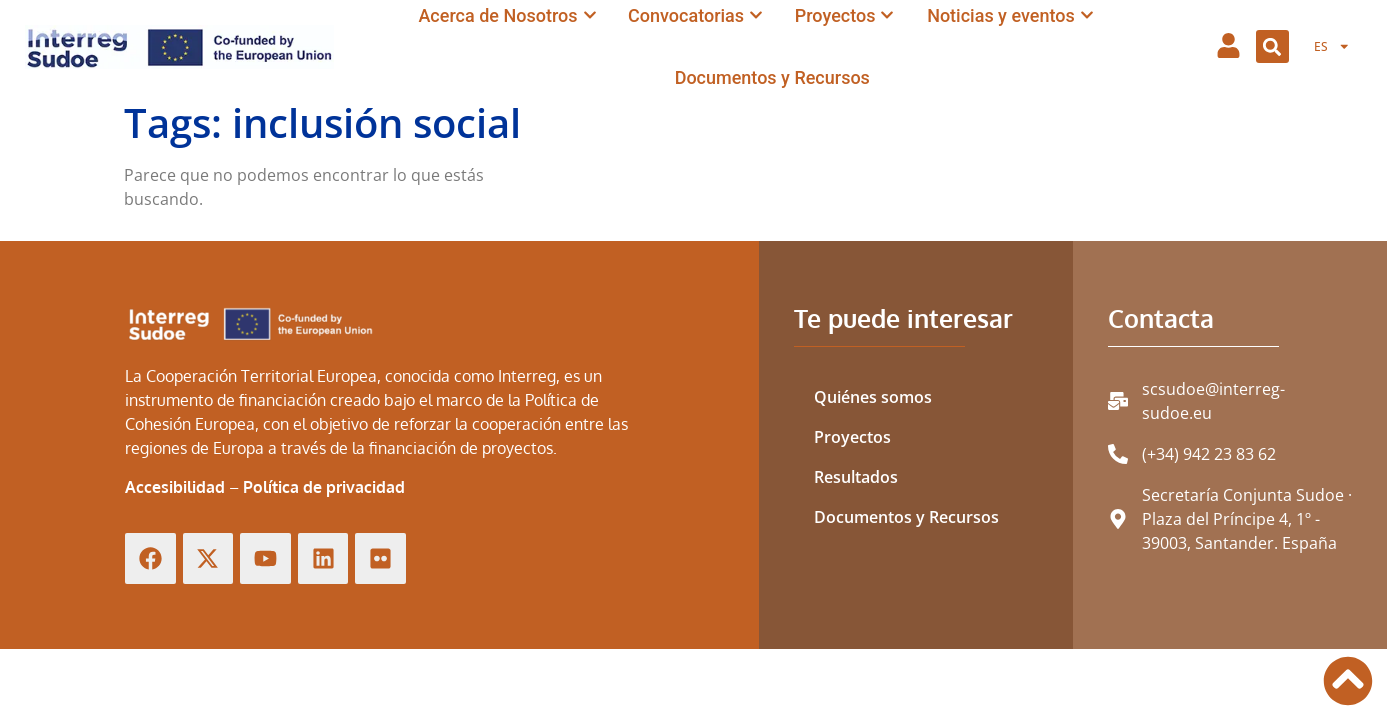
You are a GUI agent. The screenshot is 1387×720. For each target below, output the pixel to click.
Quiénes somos (873, 397)
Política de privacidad (324, 487)
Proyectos (852, 437)
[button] (1272, 46)
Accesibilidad (175, 487)
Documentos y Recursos (906, 517)
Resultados (856, 477)
